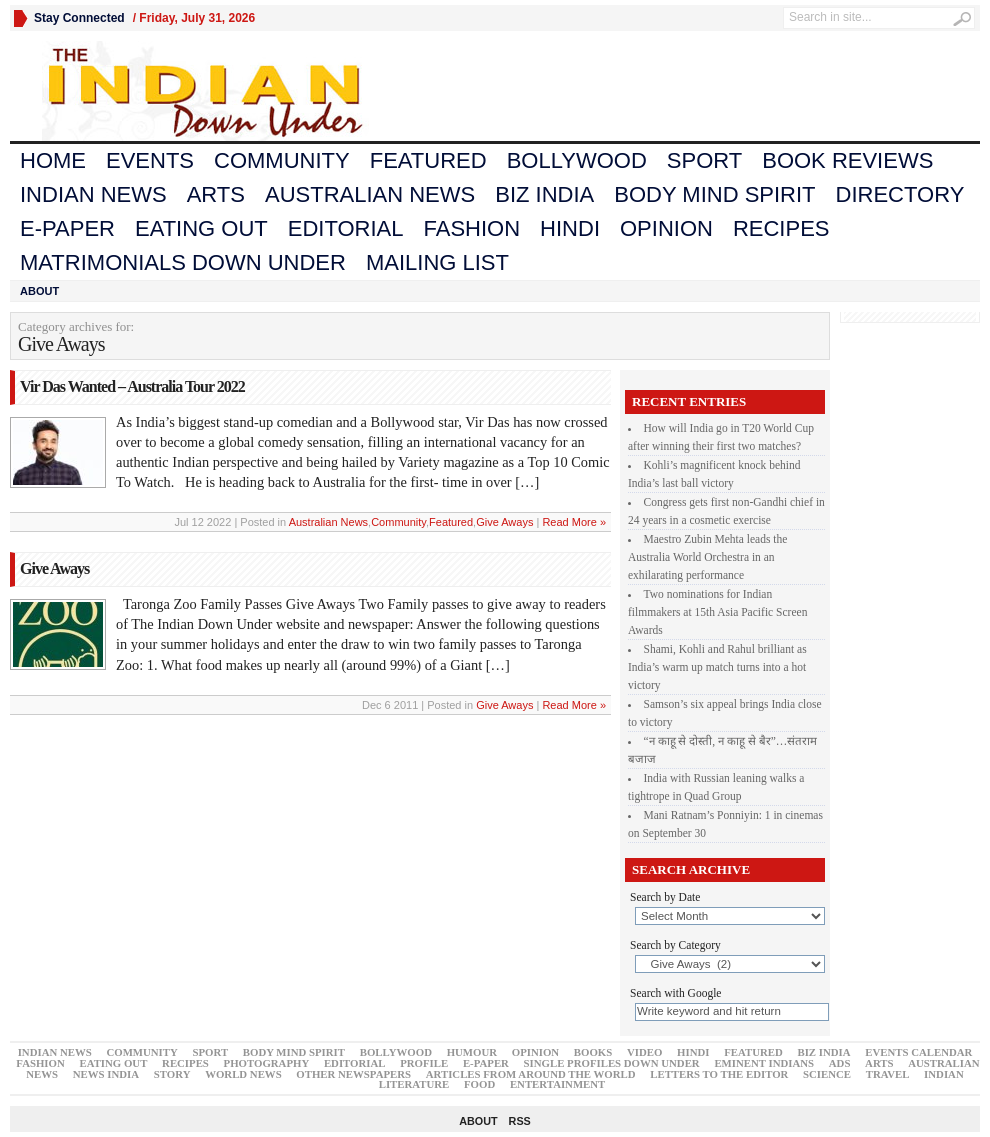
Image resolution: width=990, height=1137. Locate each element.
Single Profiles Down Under (612, 1063)
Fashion (472, 228)
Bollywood (577, 160)
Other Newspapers (353, 1074)
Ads (840, 1063)
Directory (900, 194)
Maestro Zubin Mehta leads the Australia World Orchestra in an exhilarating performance (707, 557)
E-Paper (67, 228)
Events (150, 160)
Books (593, 1052)
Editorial (346, 228)
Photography (267, 1063)
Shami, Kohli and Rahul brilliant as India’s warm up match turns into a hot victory (717, 667)
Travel (888, 1074)
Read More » (574, 522)
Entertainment (557, 1084)
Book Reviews (847, 160)
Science (827, 1074)
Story (172, 1074)
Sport (704, 160)
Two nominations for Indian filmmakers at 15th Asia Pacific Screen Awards (717, 612)
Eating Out (201, 228)
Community (282, 160)
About (39, 291)
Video (644, 1052)
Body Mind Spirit (714, 194)
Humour (472, 1052)
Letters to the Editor (719, 1074)
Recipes (781, 228)
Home (53, 160)
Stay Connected (79, 18)
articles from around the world (531, 1074)
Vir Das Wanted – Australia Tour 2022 (132, 386)
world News (243, 1074)
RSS (520, 1121)
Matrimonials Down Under (183, 262)
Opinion (666, 228)
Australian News (370, 194)
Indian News (93, 194)
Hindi (570, 228)
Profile (424, 1063)
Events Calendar (918, 1052)
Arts (216, 194)
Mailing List (437, 262)
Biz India (544, 194)
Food (479, 1084)
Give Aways (504, 522)
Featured (428, 160)
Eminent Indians (764, 1063)
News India (106, 1074)
